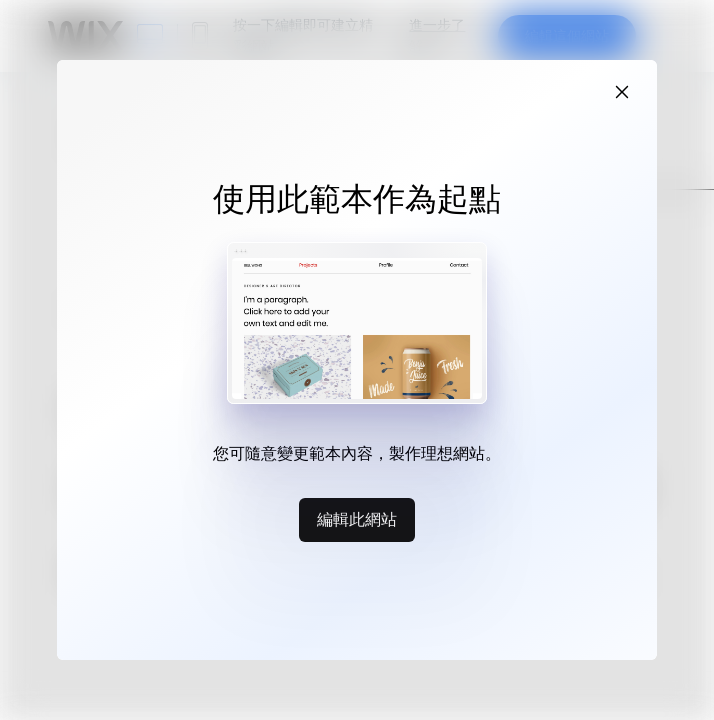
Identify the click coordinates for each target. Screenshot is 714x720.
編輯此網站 (357, 519)
